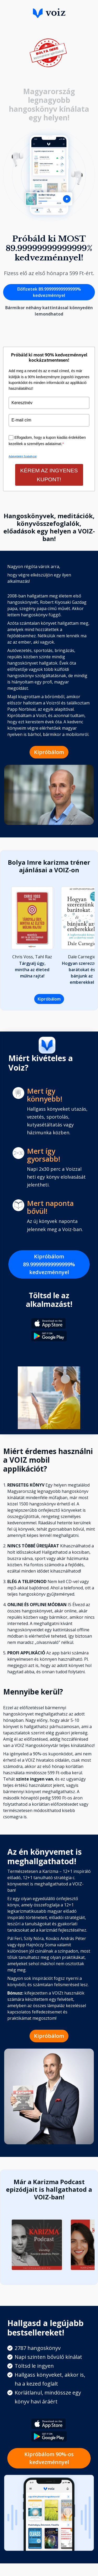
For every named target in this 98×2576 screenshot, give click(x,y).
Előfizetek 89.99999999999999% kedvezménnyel (49, 292)
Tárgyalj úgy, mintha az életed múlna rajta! (32, 969)
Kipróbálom (49, 752)
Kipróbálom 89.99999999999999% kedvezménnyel (49, 1264)
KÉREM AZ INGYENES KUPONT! (49, 474)
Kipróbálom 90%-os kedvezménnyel (49, 2458)
